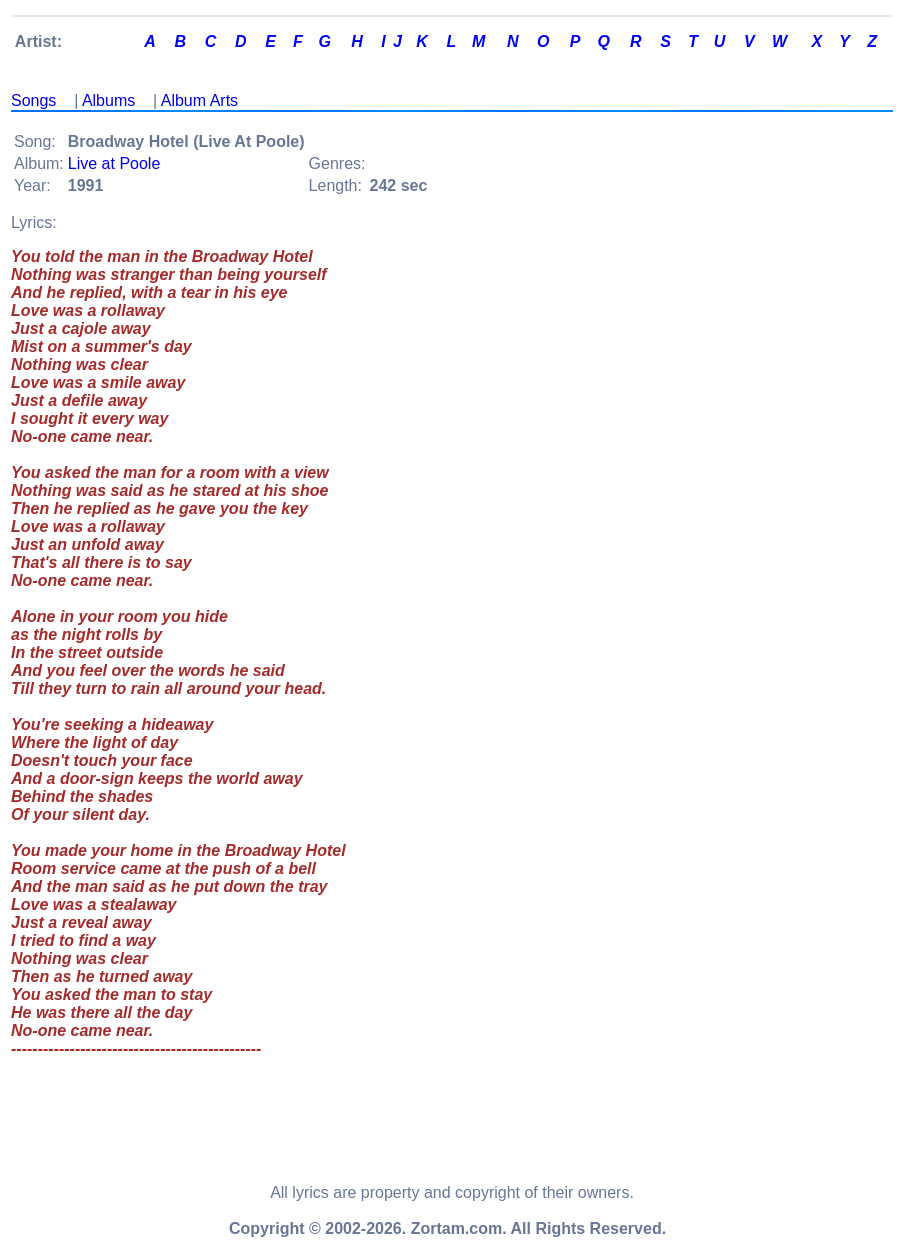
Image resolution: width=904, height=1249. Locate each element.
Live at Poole (114, 163)
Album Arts (199, 100)
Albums (108, 100)
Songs (33, 100)
